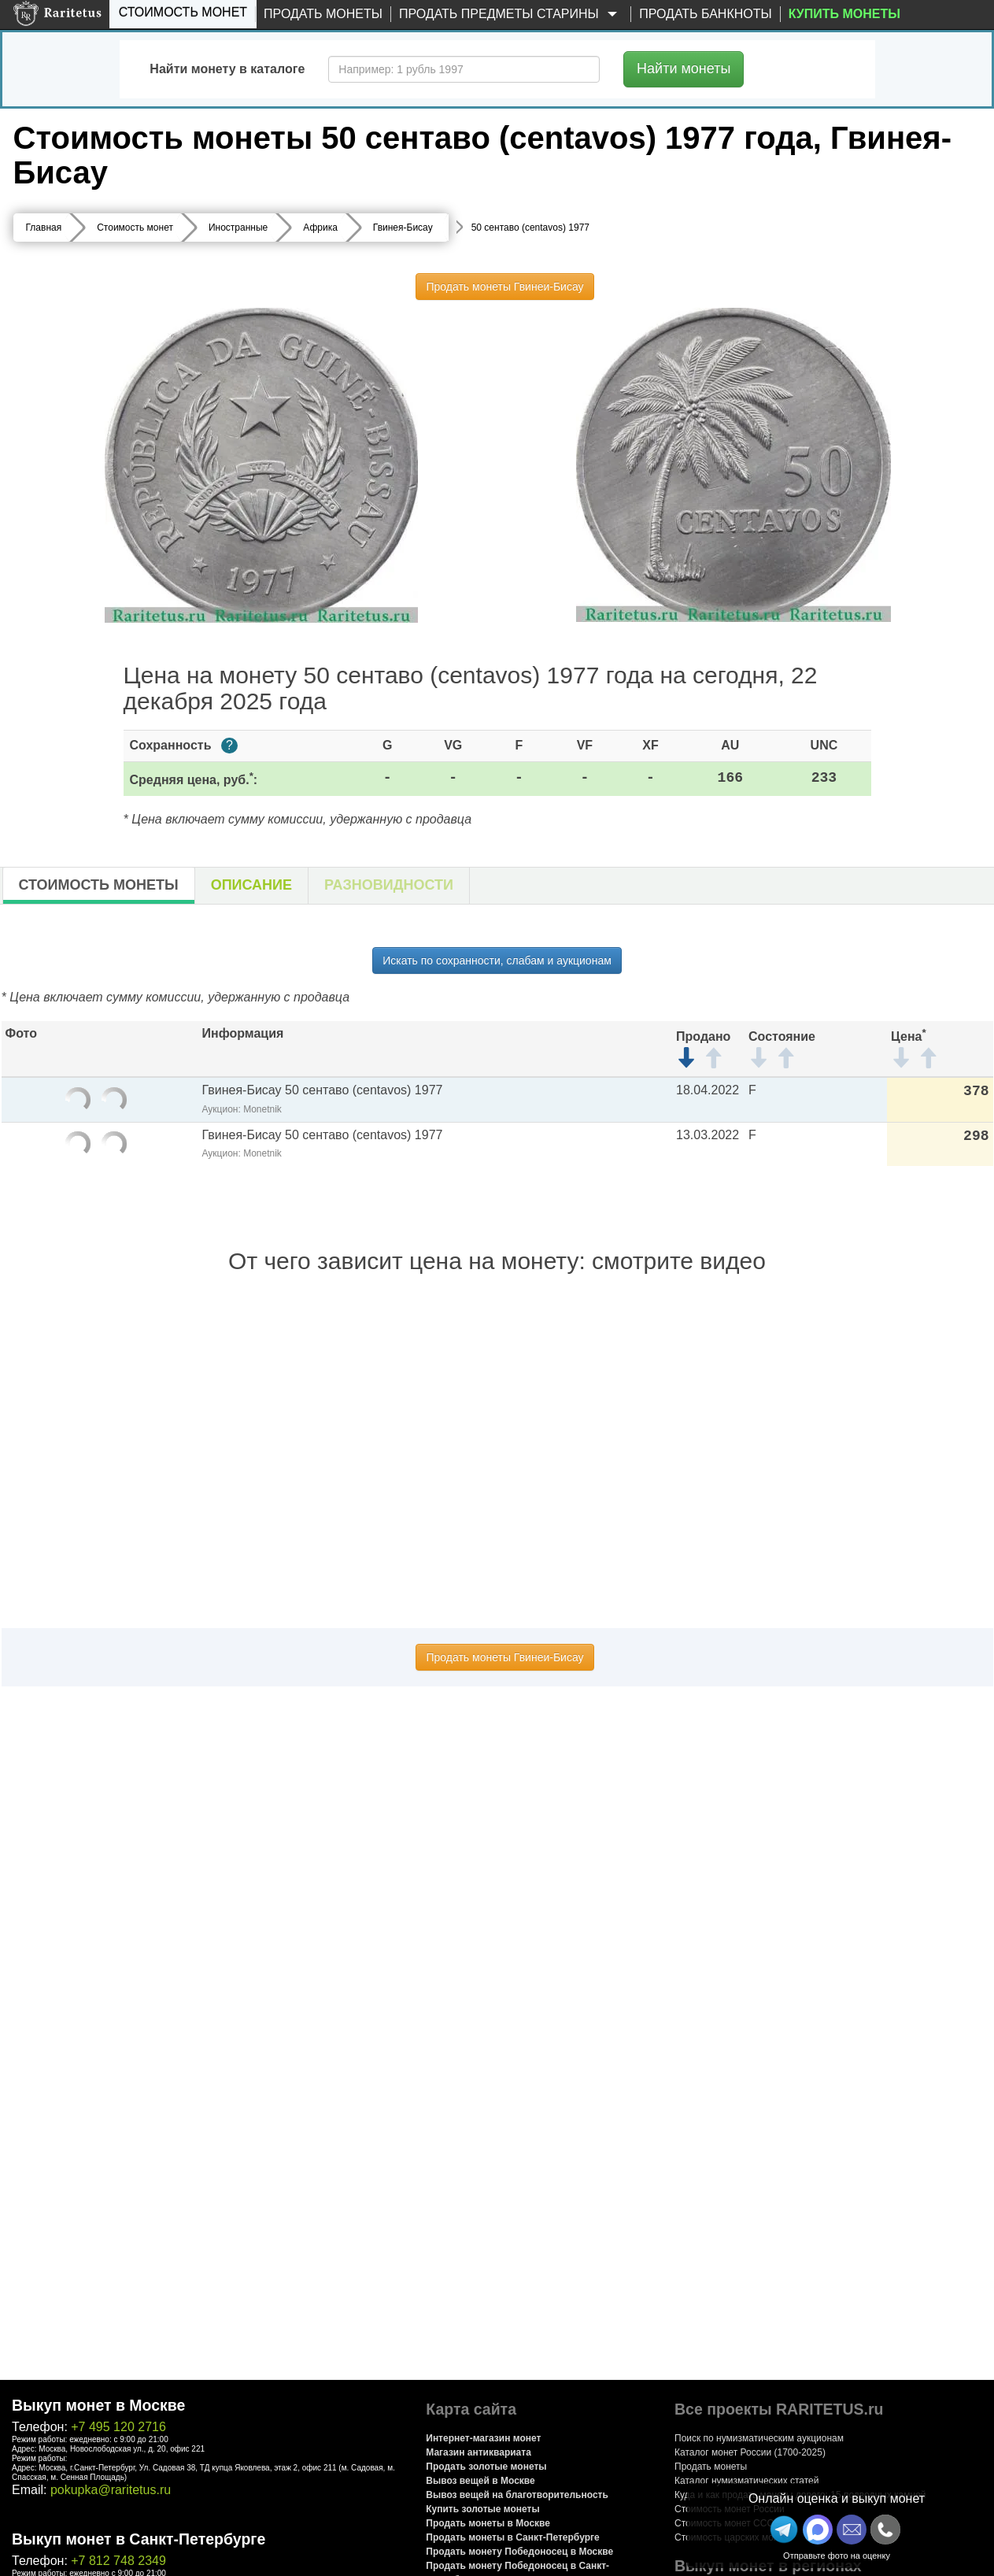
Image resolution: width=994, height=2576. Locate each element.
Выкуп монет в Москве (98, 2405)
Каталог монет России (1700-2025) (750, 2452)
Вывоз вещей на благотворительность (517, 2494)
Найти (683, 68)
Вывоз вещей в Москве (480, 2480)
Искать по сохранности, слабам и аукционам (497, 960)
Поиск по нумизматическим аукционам (759, 2438)
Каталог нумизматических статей (746, 2480)
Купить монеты (844, 13)
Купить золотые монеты (482, 2509)
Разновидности (388, 885)
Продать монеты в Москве (488, 2523)
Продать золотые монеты (486, 2466)
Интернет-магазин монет (483, 2438)
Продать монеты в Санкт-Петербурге (512, 2537)
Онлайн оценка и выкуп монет (836, 2498)
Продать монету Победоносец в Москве (519, 2551)
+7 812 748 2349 (118, 2560)
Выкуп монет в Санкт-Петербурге (138, 2539)
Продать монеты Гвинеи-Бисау (504, 286)
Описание (251, 885)
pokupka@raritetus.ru (110, 2489)
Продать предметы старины (511, 14)
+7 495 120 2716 (118, 2427)
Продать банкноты (705, 13)
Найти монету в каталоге (227, 69)
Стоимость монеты (99, 885)
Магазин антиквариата (478, 2452)
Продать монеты (323, 13)
